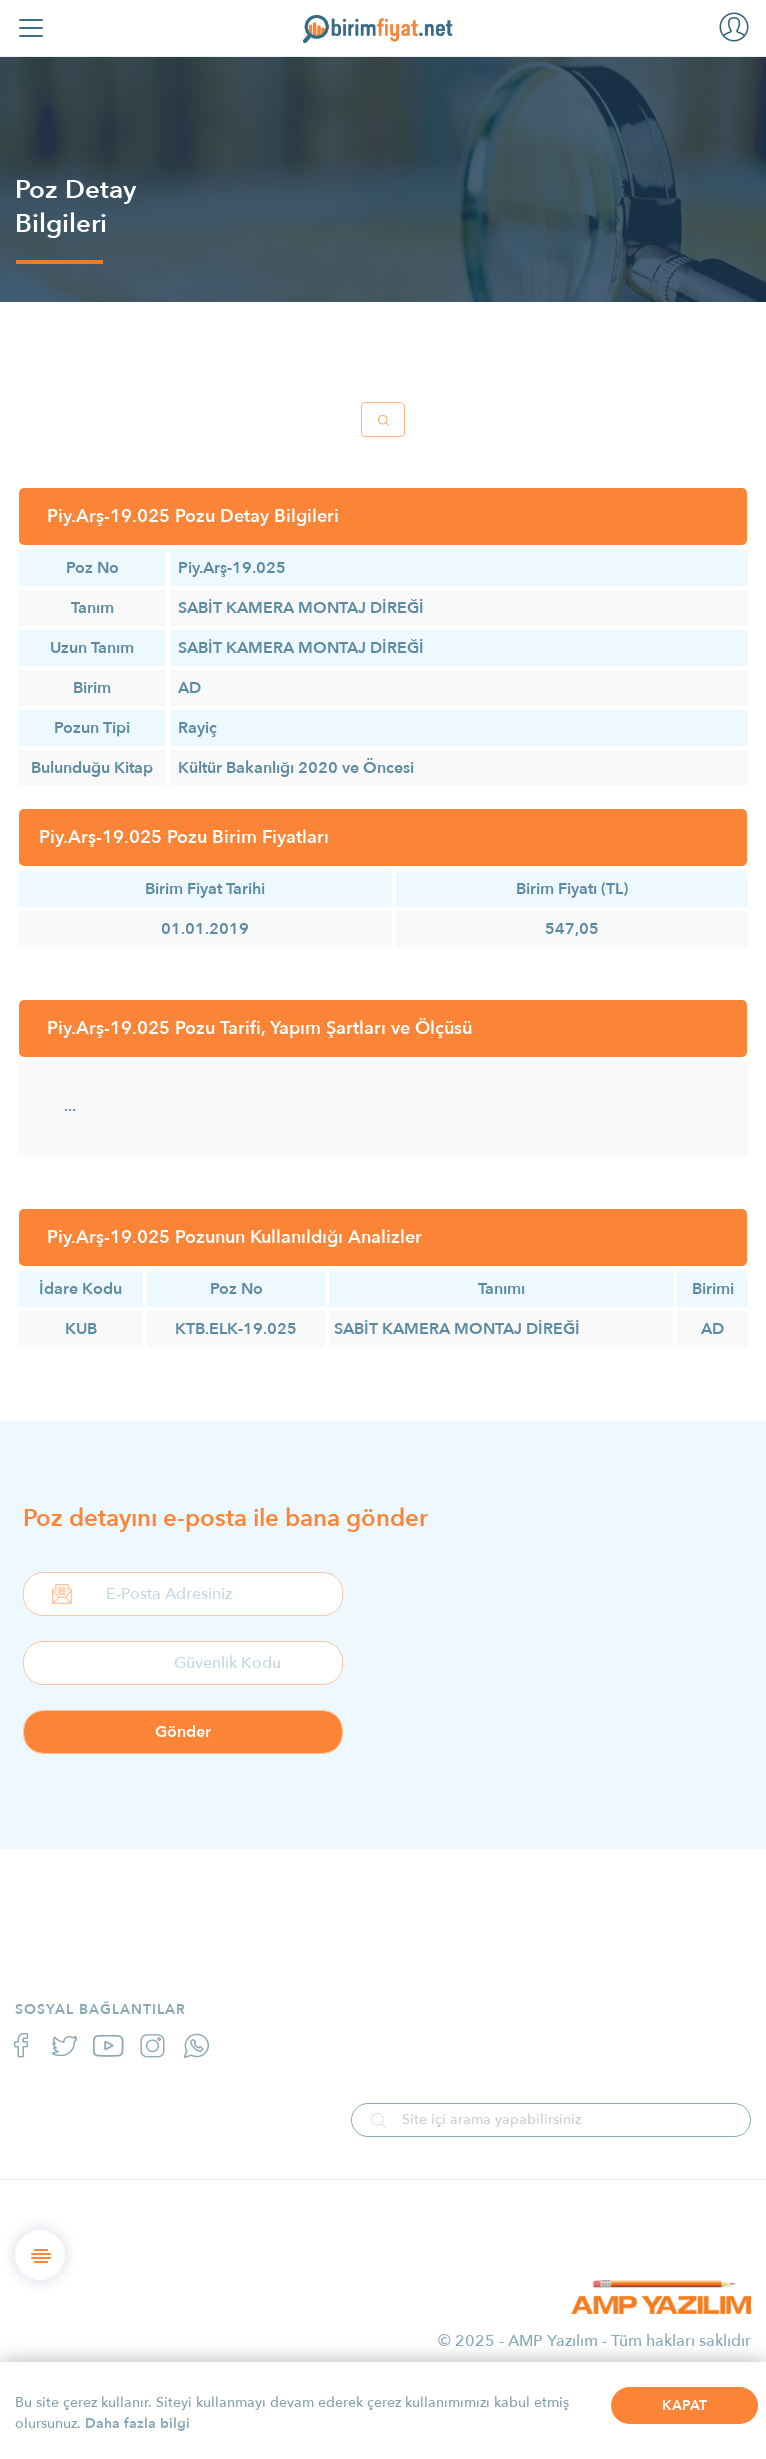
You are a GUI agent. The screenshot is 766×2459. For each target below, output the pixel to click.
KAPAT (684, 2405)
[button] (734, 26)
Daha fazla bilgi (137, 2423)
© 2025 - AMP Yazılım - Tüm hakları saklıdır (594, 2341)
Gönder (183, 1732)
